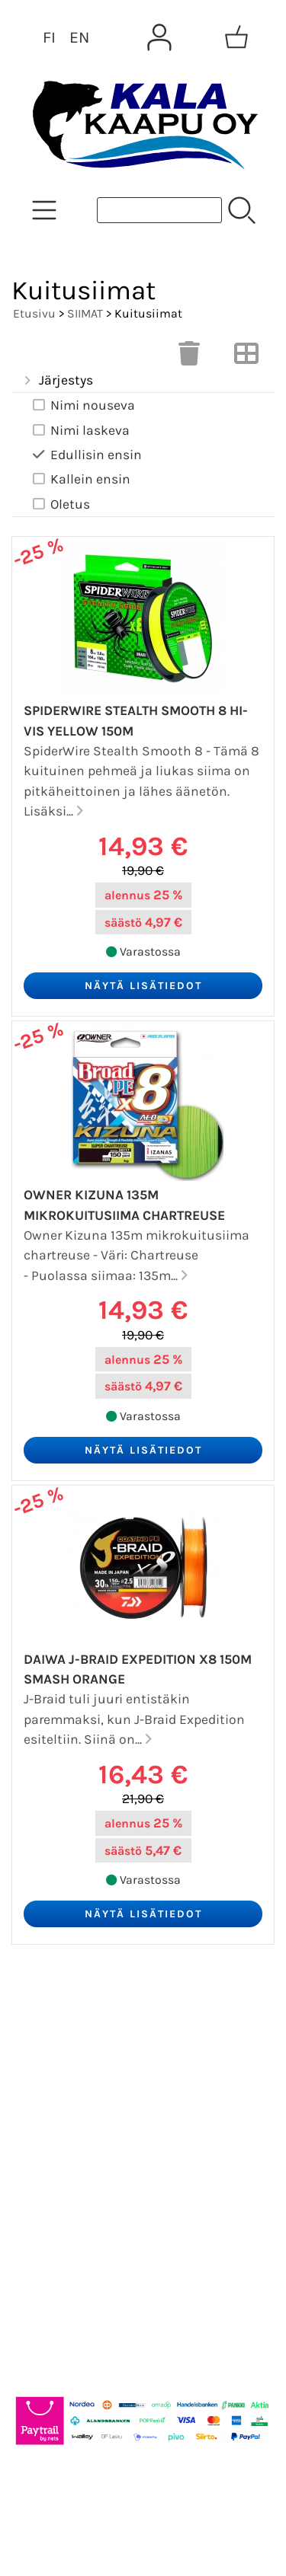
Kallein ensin (80, 479)
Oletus (60, 504)
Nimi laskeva (80, 430)
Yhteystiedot (66, 2127)
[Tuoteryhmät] (44, 210)
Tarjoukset (58, 2018)
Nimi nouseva (82, 405)
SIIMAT (85, 313)
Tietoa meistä (70, 2091)
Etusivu (34, 313)
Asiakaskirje (65, 2054)
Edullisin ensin (86, 454)
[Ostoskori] (236, 37)
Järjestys (57, 380)
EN (79, 37)
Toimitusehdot (73, 2164)
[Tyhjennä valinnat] (189, 357)
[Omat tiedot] (159, 37)
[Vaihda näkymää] (246, 357)
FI (49, 37)
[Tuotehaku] (159, 210)
